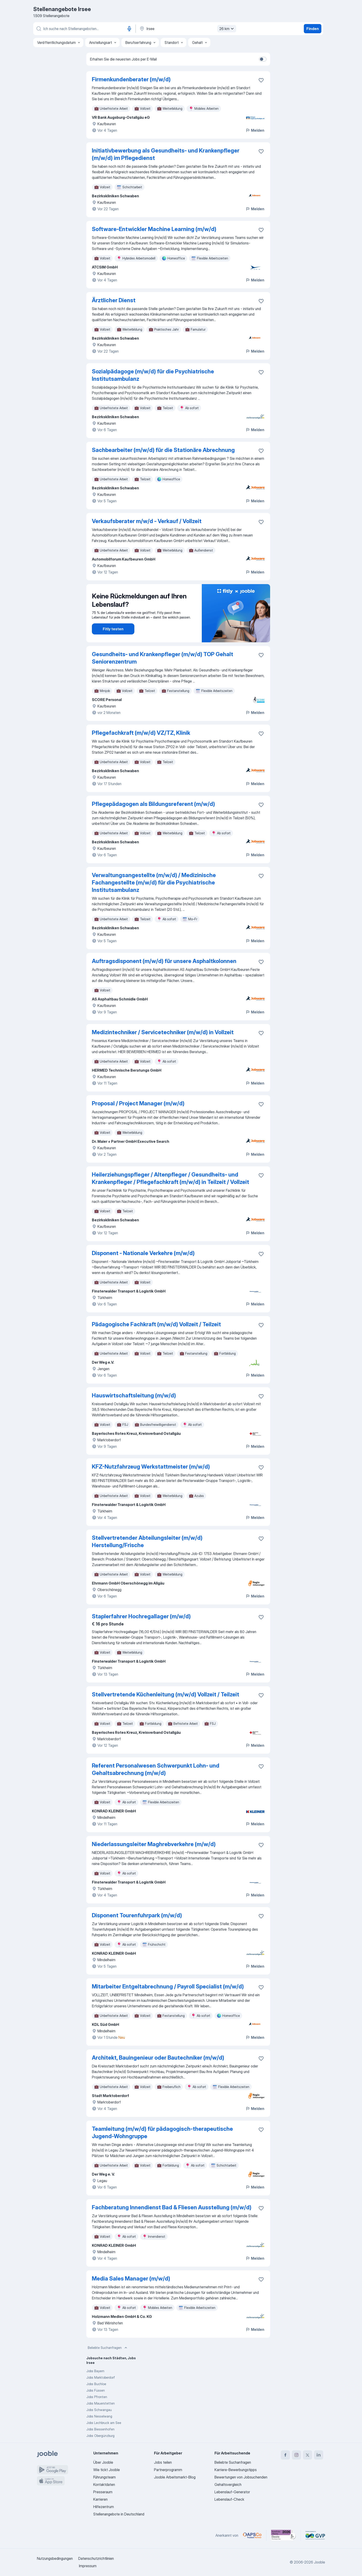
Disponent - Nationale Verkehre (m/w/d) (143, 1253)
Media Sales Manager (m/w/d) (131, 2278)
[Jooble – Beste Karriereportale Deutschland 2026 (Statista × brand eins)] (283, 2535)
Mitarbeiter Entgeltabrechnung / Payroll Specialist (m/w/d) (168, 1986)
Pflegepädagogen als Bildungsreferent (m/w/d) (153, 804)
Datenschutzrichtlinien (96, 2558)
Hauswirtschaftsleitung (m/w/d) (134, 1395)
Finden (312, 28)
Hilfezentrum (103, 2506)
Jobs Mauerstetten (100, 2403)
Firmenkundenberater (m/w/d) (131, 79)
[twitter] (307, 2455)
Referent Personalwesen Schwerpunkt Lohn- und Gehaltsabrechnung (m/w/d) (155, 1769)
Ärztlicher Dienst (114, 300)
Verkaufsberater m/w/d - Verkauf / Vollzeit (147, 521)
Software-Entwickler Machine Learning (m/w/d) (154, 229)
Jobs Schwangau (99, 2410)
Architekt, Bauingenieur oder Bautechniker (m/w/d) (158, 2057)
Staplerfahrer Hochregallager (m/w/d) (141, 1616)
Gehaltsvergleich (227, 2484)
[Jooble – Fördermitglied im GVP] (315, 2535)
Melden (254, 130)
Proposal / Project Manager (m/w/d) (138, 1103)
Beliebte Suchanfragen (108, 2347)
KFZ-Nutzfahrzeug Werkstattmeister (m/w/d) (151, 1466)
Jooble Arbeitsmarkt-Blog (175, 2477)
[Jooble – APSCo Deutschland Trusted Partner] (252, 2535)
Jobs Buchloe (96, 2384)
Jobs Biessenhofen (100, 2429)
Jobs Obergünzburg (100, 2436)
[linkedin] (318, 2455)
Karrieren (100, 2499)
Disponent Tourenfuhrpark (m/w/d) (137, 1915)
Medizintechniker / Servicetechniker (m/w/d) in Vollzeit (163, 1032)
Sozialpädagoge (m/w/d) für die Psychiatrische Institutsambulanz (153, 375)
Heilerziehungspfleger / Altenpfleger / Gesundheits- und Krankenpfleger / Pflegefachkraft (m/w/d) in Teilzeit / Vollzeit (170, 1178)
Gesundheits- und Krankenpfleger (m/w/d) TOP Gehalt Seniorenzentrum (162, 658)
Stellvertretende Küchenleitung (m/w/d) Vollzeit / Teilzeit (165, 1694)
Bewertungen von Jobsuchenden (240, 2477)
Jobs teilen (163, 2462)
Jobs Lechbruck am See (103, 2423)
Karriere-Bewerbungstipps (235, 2469)
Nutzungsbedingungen (55, 2558)
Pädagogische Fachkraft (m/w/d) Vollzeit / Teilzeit (156, 1324)
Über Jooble (103, 2462)
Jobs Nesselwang (99, 2416)
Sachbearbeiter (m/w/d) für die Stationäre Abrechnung (163, 450)
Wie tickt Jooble (106, 2469)
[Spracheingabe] (129, 28)
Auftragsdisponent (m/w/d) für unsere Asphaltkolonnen (164, 961)
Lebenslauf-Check (229, 2499)
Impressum (88, 2566)
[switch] (262, 59)
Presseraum (102, 2492)
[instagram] (296, 2455)
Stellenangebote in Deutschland (118, 2514)
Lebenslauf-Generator (232, 2492)
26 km (227, 28)
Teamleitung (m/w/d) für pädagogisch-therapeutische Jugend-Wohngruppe (162, 2132)
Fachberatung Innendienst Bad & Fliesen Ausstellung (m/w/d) (171, 2207)
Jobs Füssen (95, 2390)
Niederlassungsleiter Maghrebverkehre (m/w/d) (154, 1844)
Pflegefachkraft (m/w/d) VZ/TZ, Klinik (141, 732)
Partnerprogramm (168, 2469)
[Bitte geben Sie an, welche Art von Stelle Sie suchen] (84, 28)
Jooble (319, 2562)
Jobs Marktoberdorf (100, 2377)
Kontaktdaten (104, 2484)
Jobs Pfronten (96, 2397)
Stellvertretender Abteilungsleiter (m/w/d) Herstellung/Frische (147, 1541)
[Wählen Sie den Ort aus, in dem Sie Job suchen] (187, 28)
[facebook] (285, 2455)
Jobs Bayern (95, 2371)
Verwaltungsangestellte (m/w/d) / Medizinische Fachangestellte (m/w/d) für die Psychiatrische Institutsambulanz (154, 882)
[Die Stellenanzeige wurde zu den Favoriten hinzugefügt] (261, 80)
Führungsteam (104, 2477)
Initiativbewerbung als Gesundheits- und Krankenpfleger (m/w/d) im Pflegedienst (165, 154)
